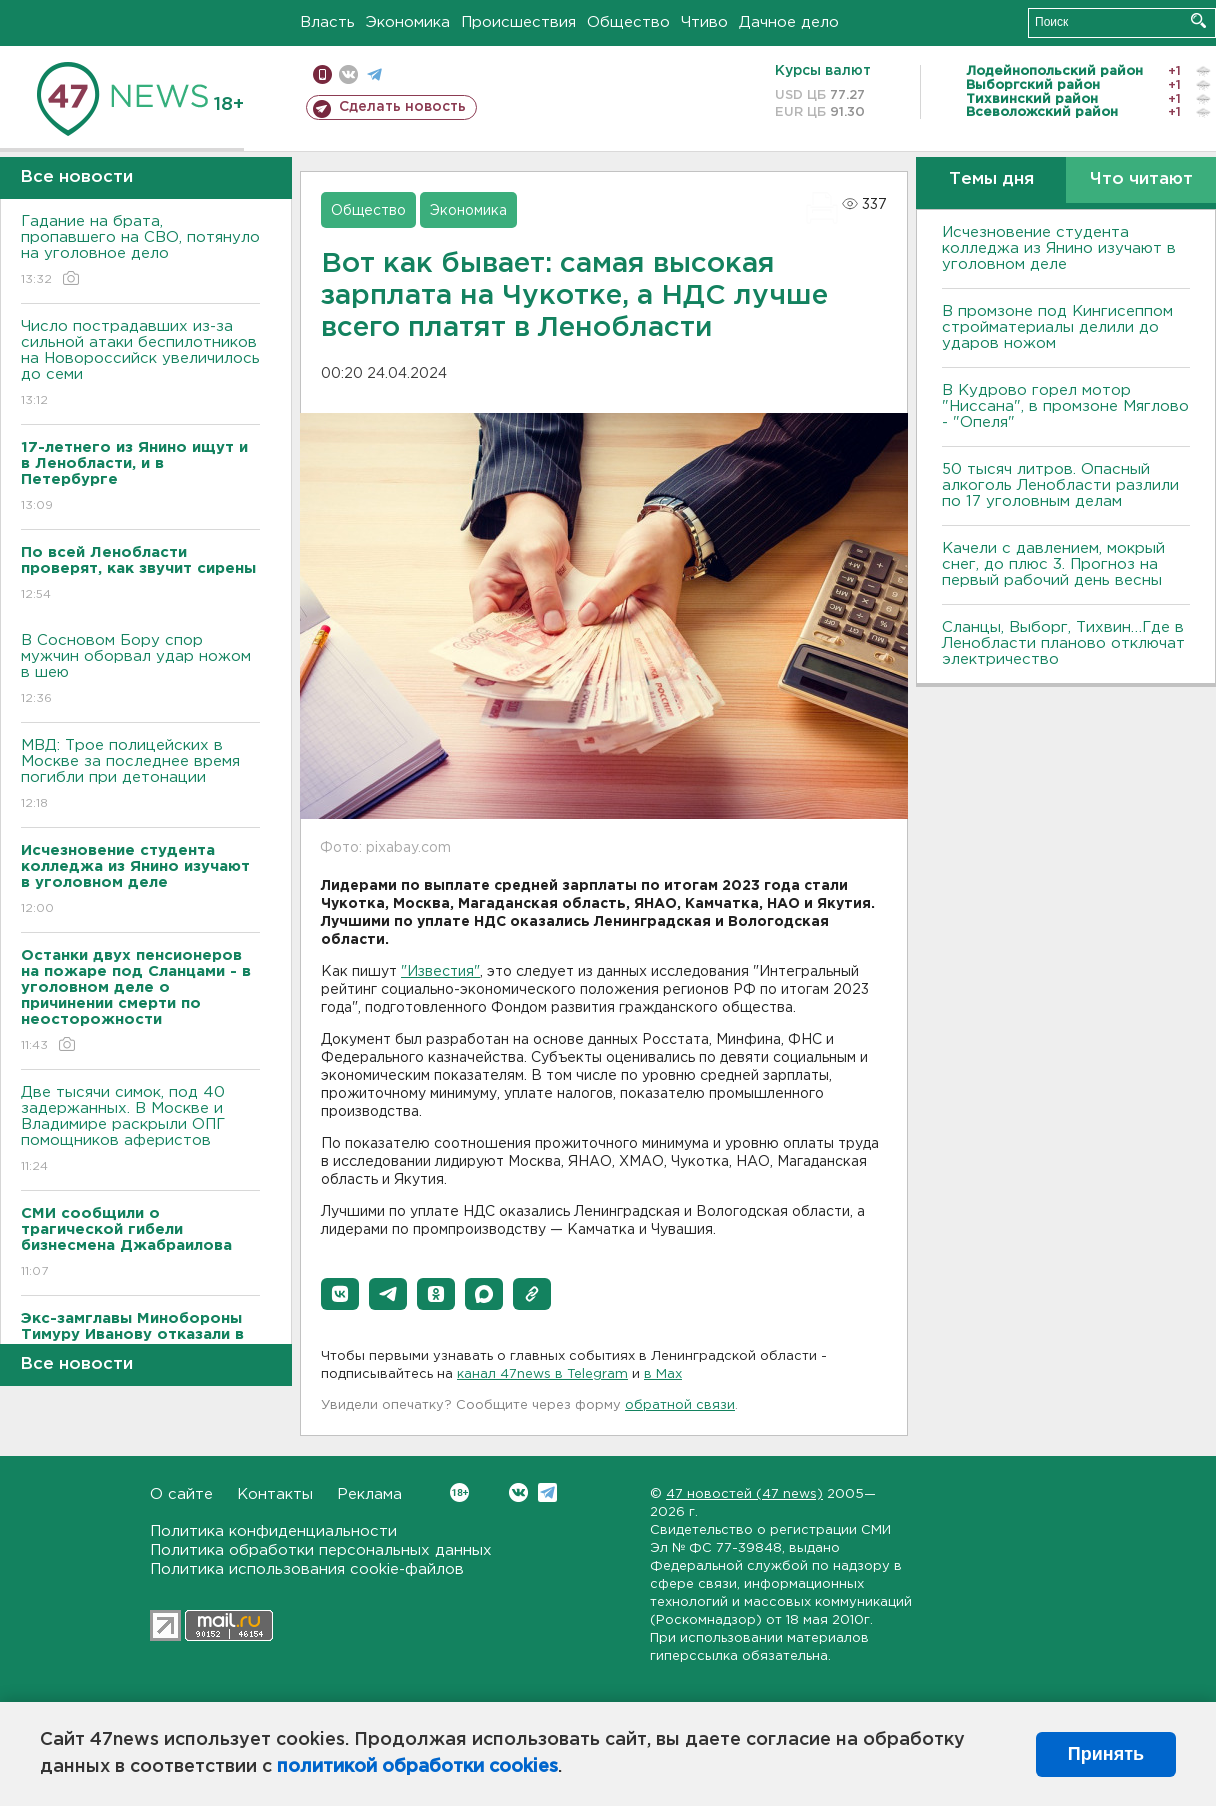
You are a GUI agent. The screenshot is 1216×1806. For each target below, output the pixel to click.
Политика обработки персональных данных (321, 1550)
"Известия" (440, 972)
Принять (1106, 1754)
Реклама (369, 1494)
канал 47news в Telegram (542, 1374)
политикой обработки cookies (417, 1767)
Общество (628, 22)
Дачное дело (789, 22)
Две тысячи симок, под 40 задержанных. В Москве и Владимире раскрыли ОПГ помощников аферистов (140, 1130)
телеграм (374, 74)
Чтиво (704, 22)
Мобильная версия (322, 74)
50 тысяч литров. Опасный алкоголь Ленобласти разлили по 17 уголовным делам (1060, 485)
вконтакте (348, 74)
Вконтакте (459, 1492)
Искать (1198, 20)
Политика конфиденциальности (273, 1531)
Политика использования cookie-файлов (307, 1569)
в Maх (663, 1374)
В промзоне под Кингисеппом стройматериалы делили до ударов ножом (1057, 327)
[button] (340, 1294)
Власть (327, 22)
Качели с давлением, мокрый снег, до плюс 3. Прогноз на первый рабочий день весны (1053, 564)
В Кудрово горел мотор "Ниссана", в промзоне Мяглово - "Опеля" (1065, 406)
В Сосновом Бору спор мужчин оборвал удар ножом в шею (140, 670)
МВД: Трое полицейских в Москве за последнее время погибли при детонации (140, 775)
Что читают (1141, 179)
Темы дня (991, 179)
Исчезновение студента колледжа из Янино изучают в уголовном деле (1059, 248)
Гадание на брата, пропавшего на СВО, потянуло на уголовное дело (140, 251)
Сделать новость (402, 107)
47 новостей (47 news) (744, 1494)
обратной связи (680, 1405)
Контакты (275, 1494)
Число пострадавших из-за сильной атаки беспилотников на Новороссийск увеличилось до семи (140, 364)
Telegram (547, 1492)
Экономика (408, 22)
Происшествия (518, 22)
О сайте (181, 1494)
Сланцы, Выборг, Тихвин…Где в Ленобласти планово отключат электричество (1063, 643)
